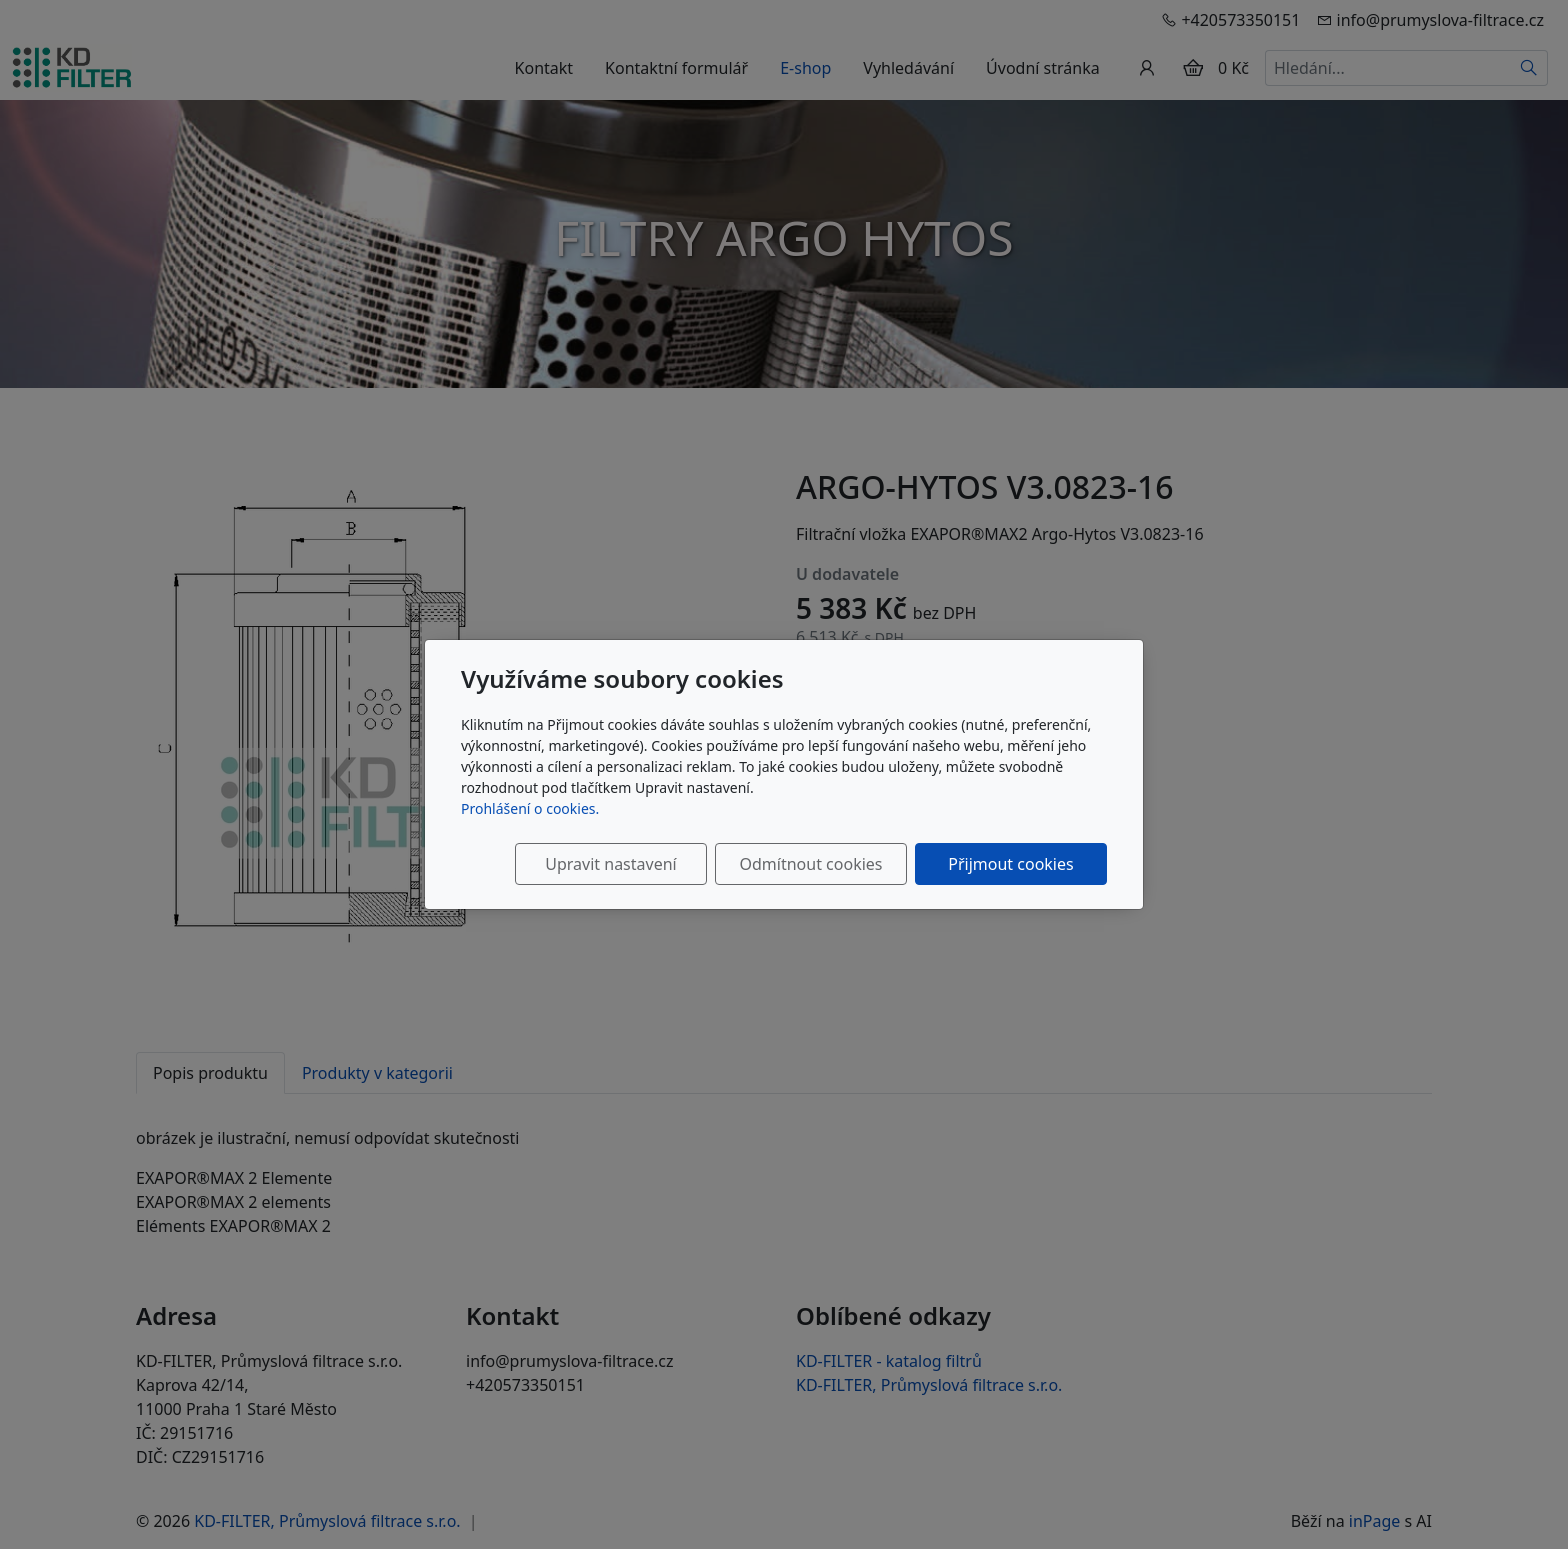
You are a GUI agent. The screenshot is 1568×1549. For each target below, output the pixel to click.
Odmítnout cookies (811, 864)
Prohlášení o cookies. (530, 808)
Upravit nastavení (610, 864)
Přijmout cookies (1010, 864)
